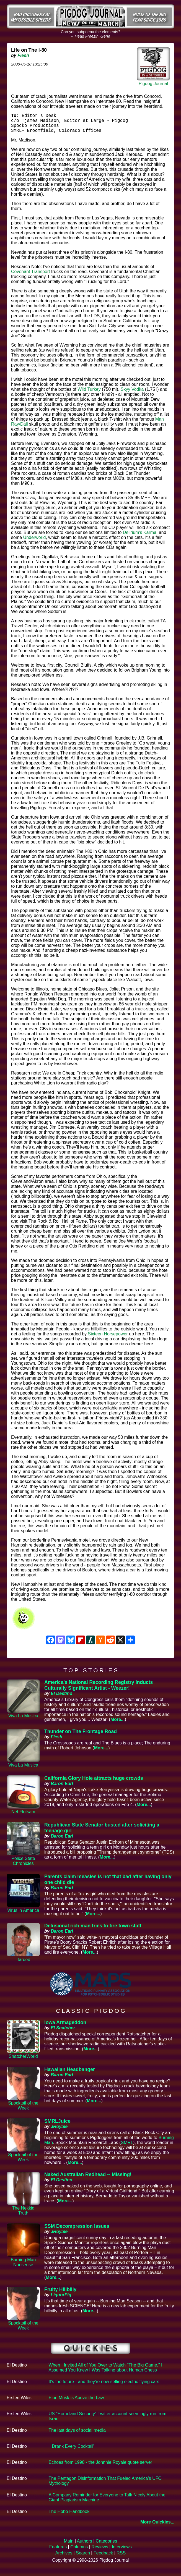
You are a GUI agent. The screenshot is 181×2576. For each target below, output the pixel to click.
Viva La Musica (23, 1720)
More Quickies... (157, 2526)
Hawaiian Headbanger (69, 2074)
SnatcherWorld (23, 2060)
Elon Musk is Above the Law (76, 2402)
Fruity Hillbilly (60, 2294)
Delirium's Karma (139, 536)
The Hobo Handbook (69, 2516)
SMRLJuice (57, 2125)
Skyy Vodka (132, 393)
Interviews (122, 2551)
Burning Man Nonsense (23, 2266)
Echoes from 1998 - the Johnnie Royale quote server (100, 2466)
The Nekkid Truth (23, 2215)
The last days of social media (77, 2434)
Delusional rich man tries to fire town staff (92, 1930)
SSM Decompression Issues (76, 2230)
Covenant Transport (30, 276)
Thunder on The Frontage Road (80, 1736)
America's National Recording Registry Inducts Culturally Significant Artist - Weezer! (98, 1689)
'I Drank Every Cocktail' (71, 2450)
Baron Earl (62, 1788)
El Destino (61, 1698)
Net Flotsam (23, 1816)
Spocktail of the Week (23, 2110)
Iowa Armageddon (65, 2027)
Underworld (34, 541)
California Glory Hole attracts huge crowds (93, 1782)
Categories (106, 2545)
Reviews (99, 2551)
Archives (63, 2557)
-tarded (23, 1964)
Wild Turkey (89, 393)
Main (69, 2545)
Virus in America (23, 1914)
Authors (84, 2545)
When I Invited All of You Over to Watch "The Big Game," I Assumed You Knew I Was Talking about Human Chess (105, 2372)
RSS (121, 2557)
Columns (79, 2551)
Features (58, 2551)
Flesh (23, 55)
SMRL (127, 2147)
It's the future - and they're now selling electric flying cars (104, 2386)
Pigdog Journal (153, 83)
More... (117, 1723)
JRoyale (59, 2131)
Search (83, 2557)
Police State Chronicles (23, 1865)
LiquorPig (61, 2299)
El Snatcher (63, 2032)
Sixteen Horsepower (108, 1338)
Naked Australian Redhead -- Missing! (87, 2179)
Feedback (103, 2557)
